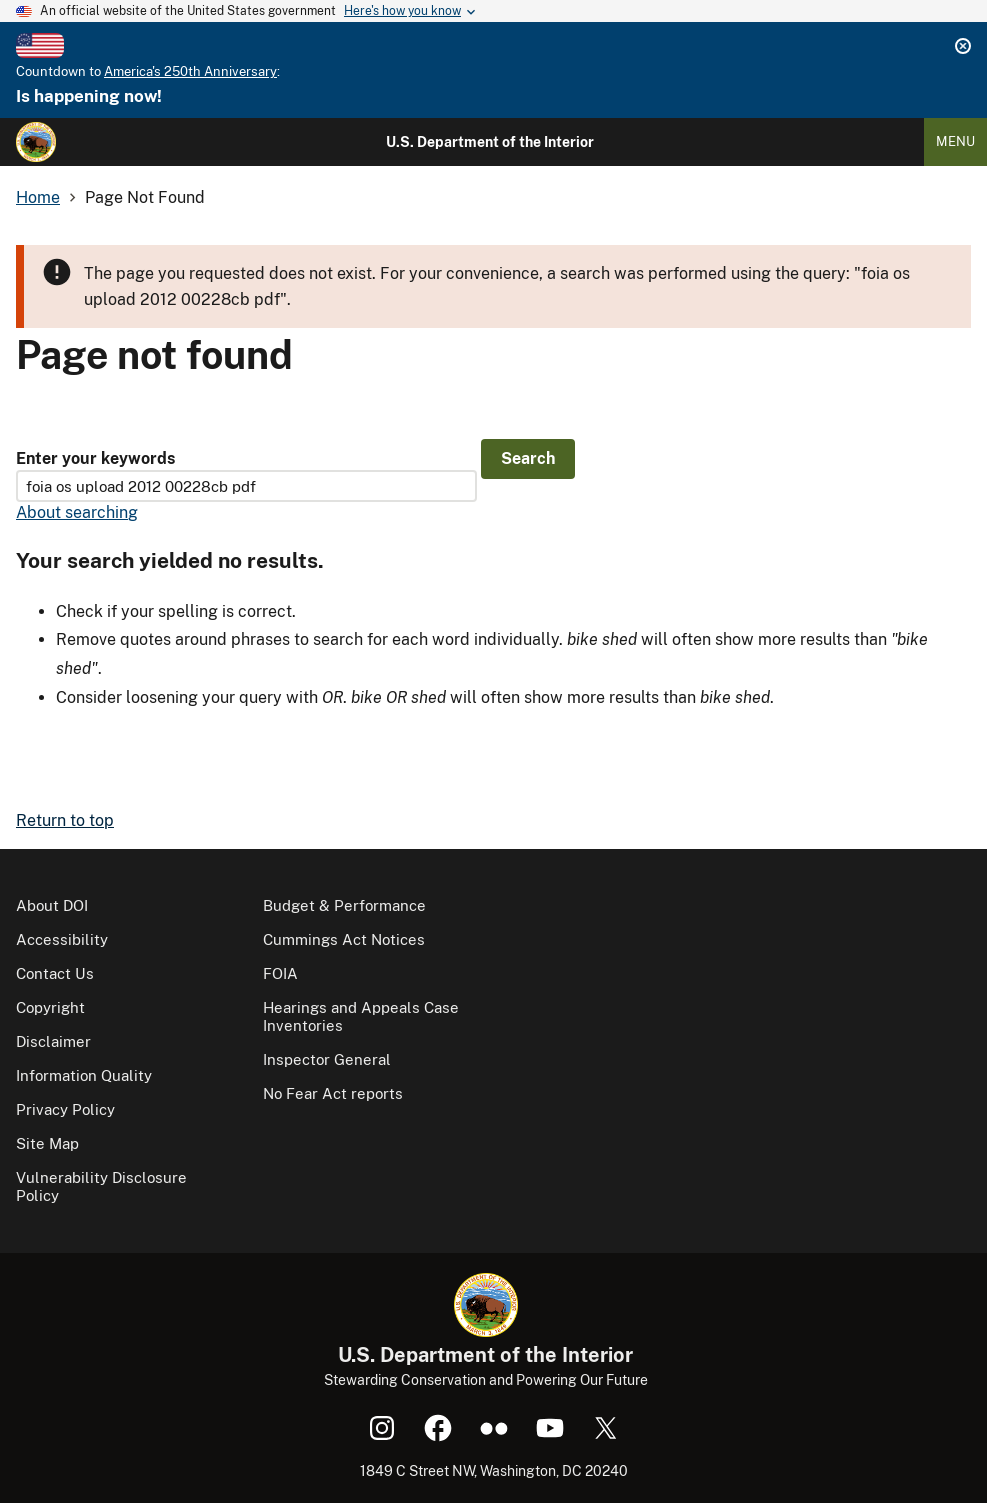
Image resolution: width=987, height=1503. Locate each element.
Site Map (47, 1143)
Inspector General (327, 1059)
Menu (955, 141)
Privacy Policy (65, 1109)
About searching (77, 512)
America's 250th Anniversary (190, 71)
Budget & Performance (344, 905)
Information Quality (84, 1075)
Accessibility (62, 939)
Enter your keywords (95, 458)
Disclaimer (53, 1041)
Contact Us (55, 973)
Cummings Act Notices (344, 939)
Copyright (50, 1007)
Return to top (65, 820)
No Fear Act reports (333, 1093)
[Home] (36, 142)
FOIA (280, 973)
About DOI (52, 905)
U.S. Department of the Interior (490, 142)
